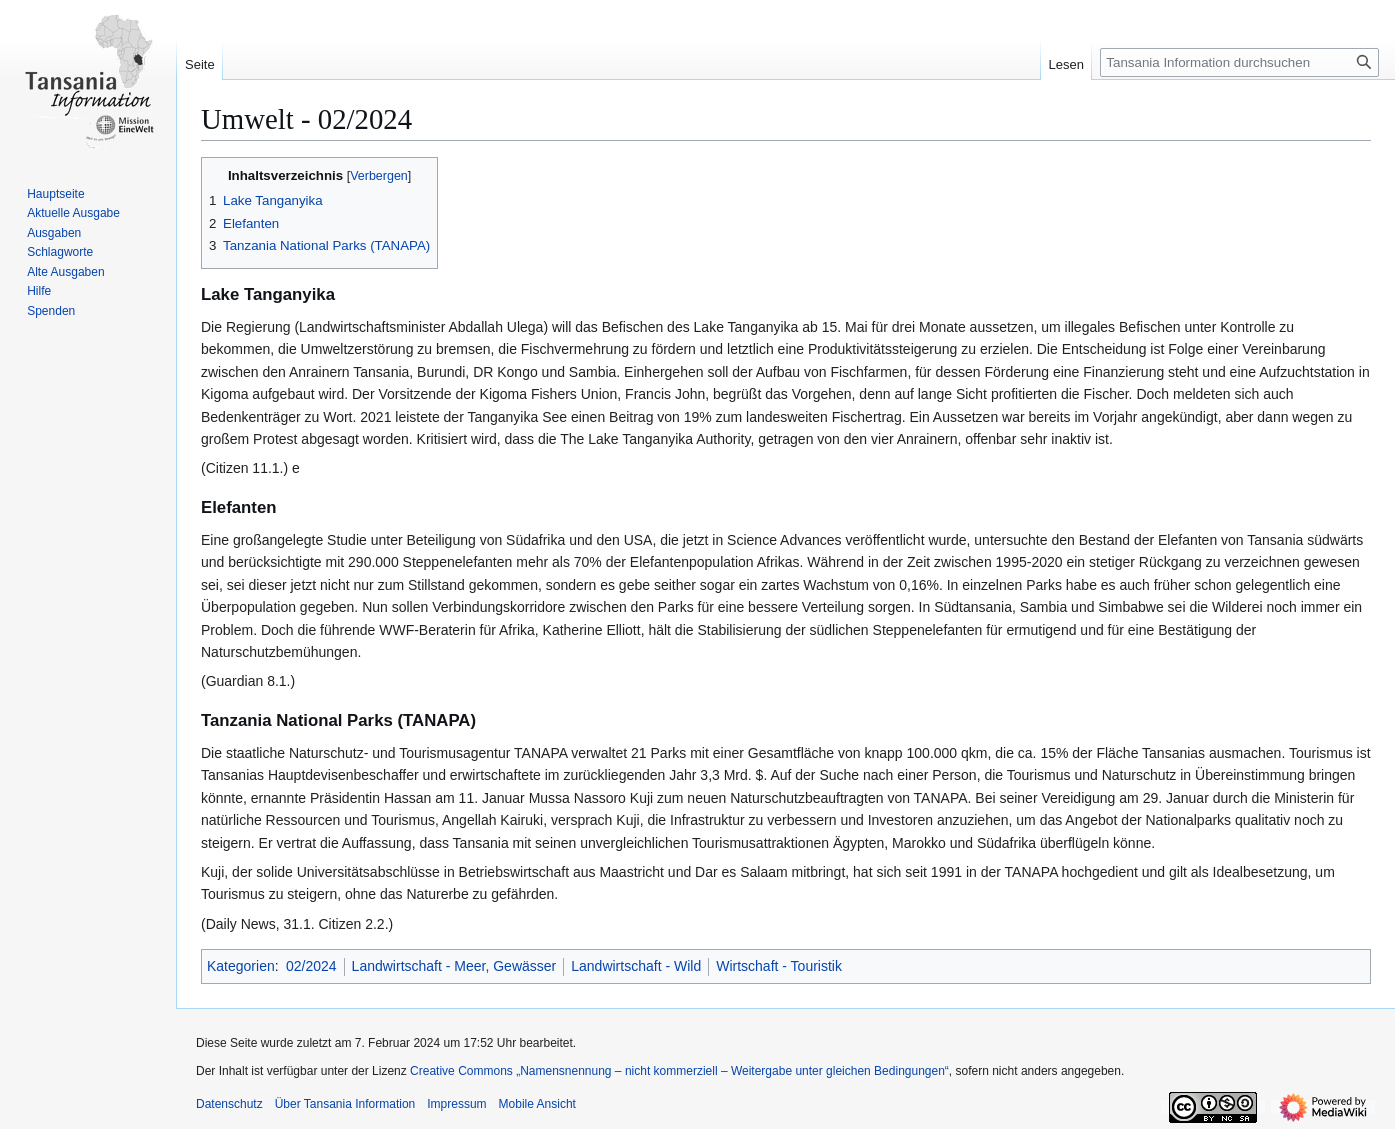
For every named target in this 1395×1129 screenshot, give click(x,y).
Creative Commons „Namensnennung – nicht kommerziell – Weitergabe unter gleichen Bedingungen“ (679, 1071)
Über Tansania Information (345, 1104)
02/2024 (311, 966)
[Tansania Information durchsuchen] (1239, 62)
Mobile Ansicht (537, 1104)
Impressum (456, 1104)
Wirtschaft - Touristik (779, 966)
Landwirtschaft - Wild (636, 966)
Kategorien (241, 966)
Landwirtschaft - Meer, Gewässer (454, 966)
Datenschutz (229, 1104)
